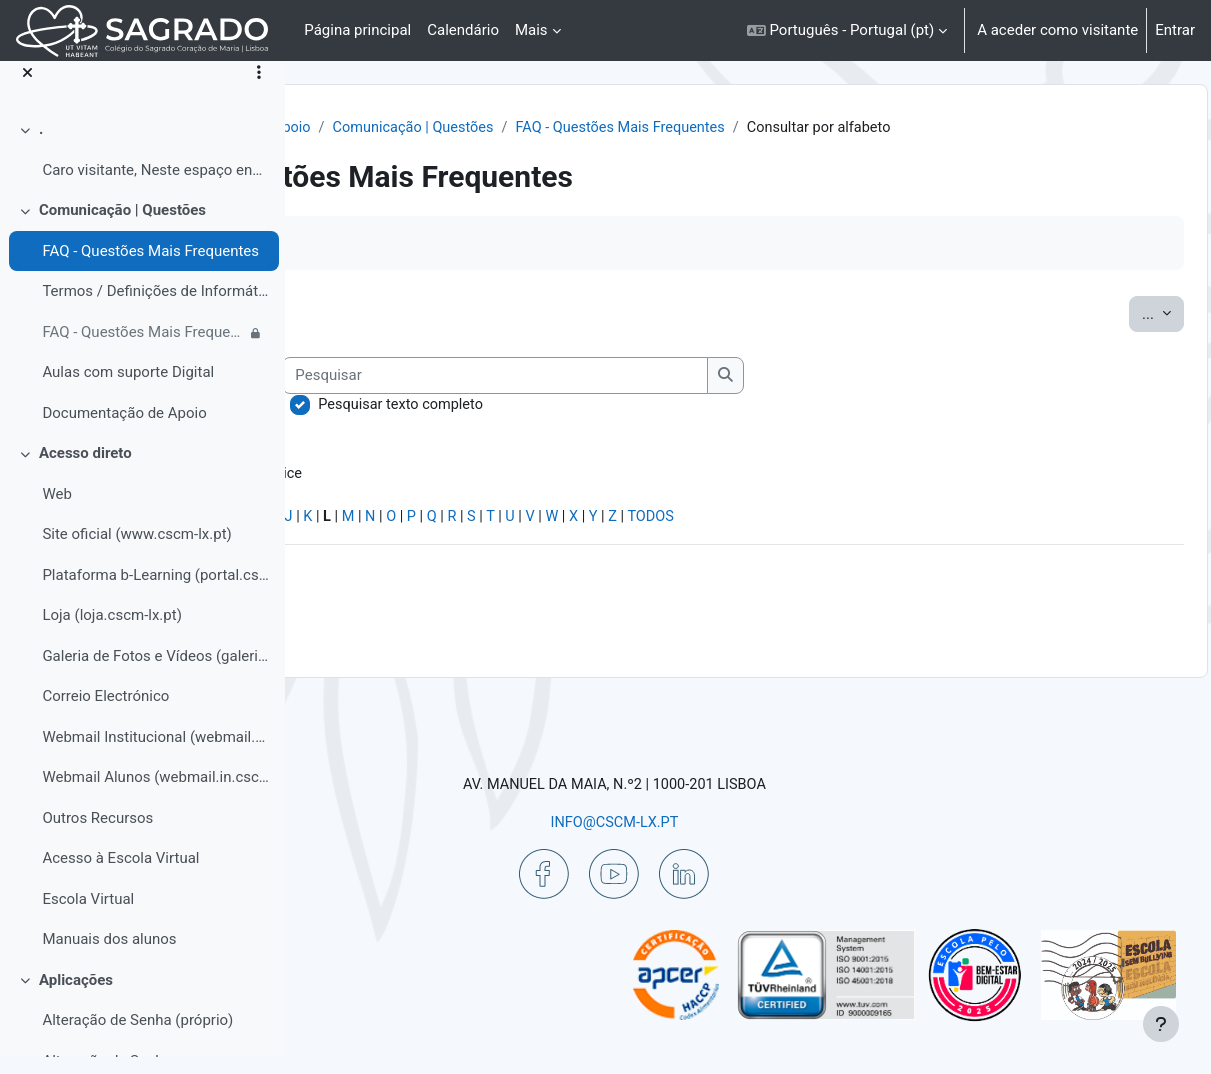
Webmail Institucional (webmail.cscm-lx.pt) (155, 754)
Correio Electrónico (105, 713)
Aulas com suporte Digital (128, 389)
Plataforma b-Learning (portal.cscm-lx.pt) (155, 592)
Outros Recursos (97, 835)
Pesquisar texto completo (683, 429)
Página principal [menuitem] (357, 30)
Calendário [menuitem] (463, 30)
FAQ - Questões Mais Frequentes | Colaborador (143, 349)
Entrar (1175, 30)
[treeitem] (142, 166)
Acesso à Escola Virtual (120, 875)
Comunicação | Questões (122, 227)
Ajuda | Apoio (544, 128)
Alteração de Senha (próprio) (137, 1037)
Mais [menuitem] (531, 30)
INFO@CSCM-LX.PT (732, 821)
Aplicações (76, 997)
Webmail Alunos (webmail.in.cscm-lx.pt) (155, 794)
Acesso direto (85, 470)
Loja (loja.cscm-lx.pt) (111, 632)
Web (56, 511)
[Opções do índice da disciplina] (259, 90)
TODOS (952, 544)
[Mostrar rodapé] (1161, 1024)
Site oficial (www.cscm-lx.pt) (136, 551)
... (1118, 336)
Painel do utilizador (413, 128)
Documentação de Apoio (124, 430)
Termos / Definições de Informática (155, 308)
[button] (847, 30)
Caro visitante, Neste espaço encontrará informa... (155, 187)
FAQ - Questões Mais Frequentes (150, 268)
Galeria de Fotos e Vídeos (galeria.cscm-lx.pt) (155, 673)
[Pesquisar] (777, 399)
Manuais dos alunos (109, 956)
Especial (353, 544)
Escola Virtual (88, 916)
